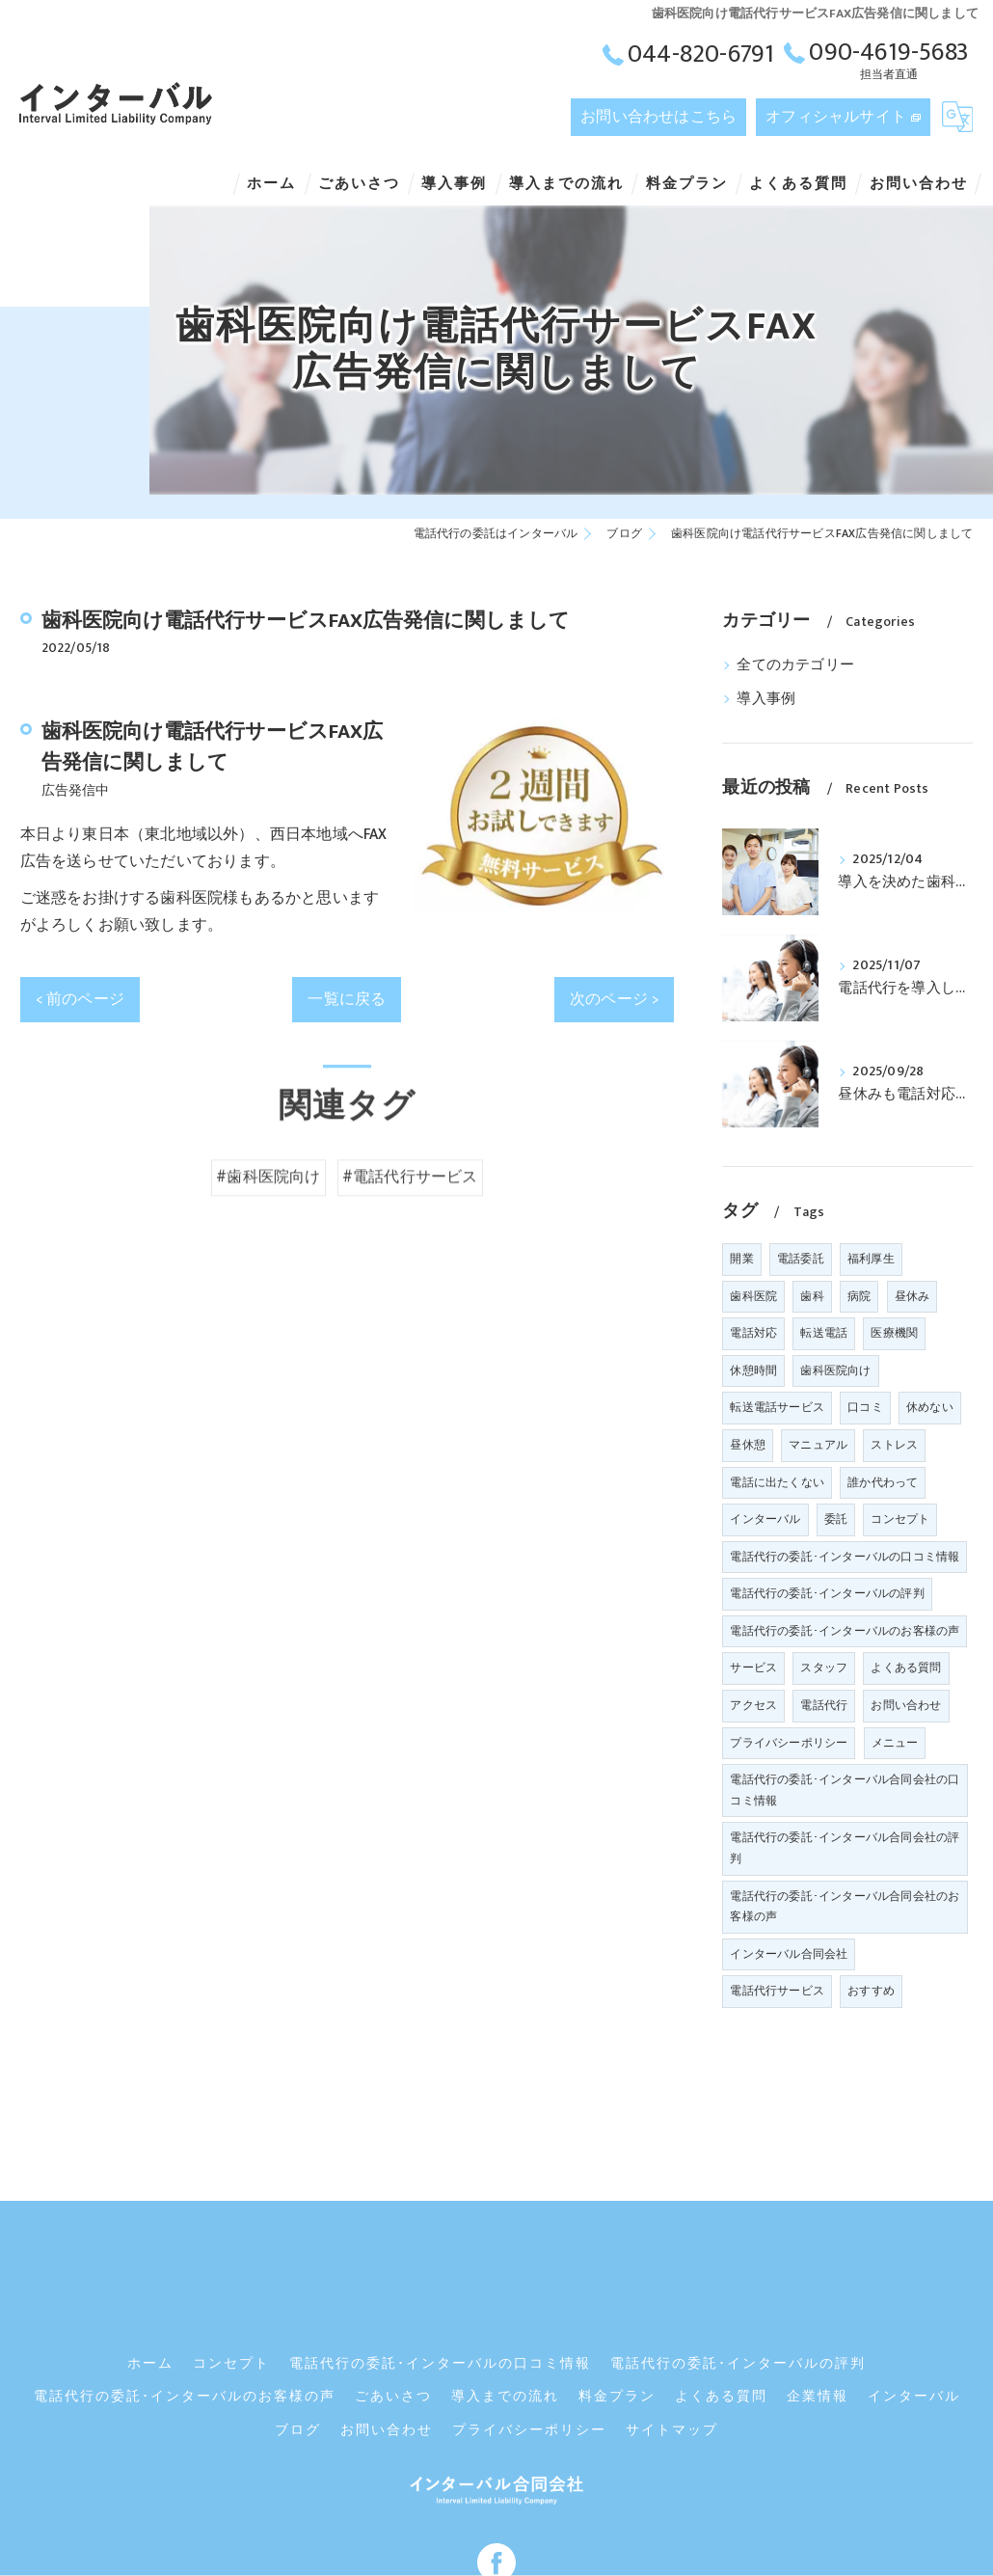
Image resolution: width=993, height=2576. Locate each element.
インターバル (765, 1519)
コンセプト (900, 1519)
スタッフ (823, 1667)
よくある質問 (906, 1667)
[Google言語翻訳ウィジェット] (957, 117)
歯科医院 (753, 1296)
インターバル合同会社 (788, 1954)
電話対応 (753, 1332)
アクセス (753, 1705)
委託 (835, 1519)
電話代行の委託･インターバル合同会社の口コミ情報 (844, 1790)
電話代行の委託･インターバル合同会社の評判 (844, 1848)
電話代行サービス (777, 1990)
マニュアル (818, 1444)
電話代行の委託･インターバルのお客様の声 (844, 1631)
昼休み (912, 1296)
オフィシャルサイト (835, 116)
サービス (753, 1667)
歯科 (811, 1296)
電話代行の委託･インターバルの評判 (827, 1593)
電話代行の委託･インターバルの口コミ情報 (844, 1556)
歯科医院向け (835, 1370)
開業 (741, 1258)
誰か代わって (882, 1482)
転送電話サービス (777, 1407)
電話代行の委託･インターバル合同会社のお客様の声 (844, 1906)
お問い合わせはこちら (658, 116)
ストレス (894, 1444)
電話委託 (800, 1258)
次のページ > (614, 999)
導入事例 (766, 699)
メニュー (895, 1742)
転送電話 (823, 1332)
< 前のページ (80, 999)
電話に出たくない (777, 1482)
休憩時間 (753, 1370)
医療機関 (894, 1332)
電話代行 (823, 1705)
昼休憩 (747, 1444)
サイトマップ (672, 2336)
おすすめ (871, 1990)
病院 (859, 1296)
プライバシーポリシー (788, 1742)
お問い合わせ (906, 1705)
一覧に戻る (347, 999)
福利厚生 (871, 1258)
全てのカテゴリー (795, 665)
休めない (929, 1407)
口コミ (865, 1407)
